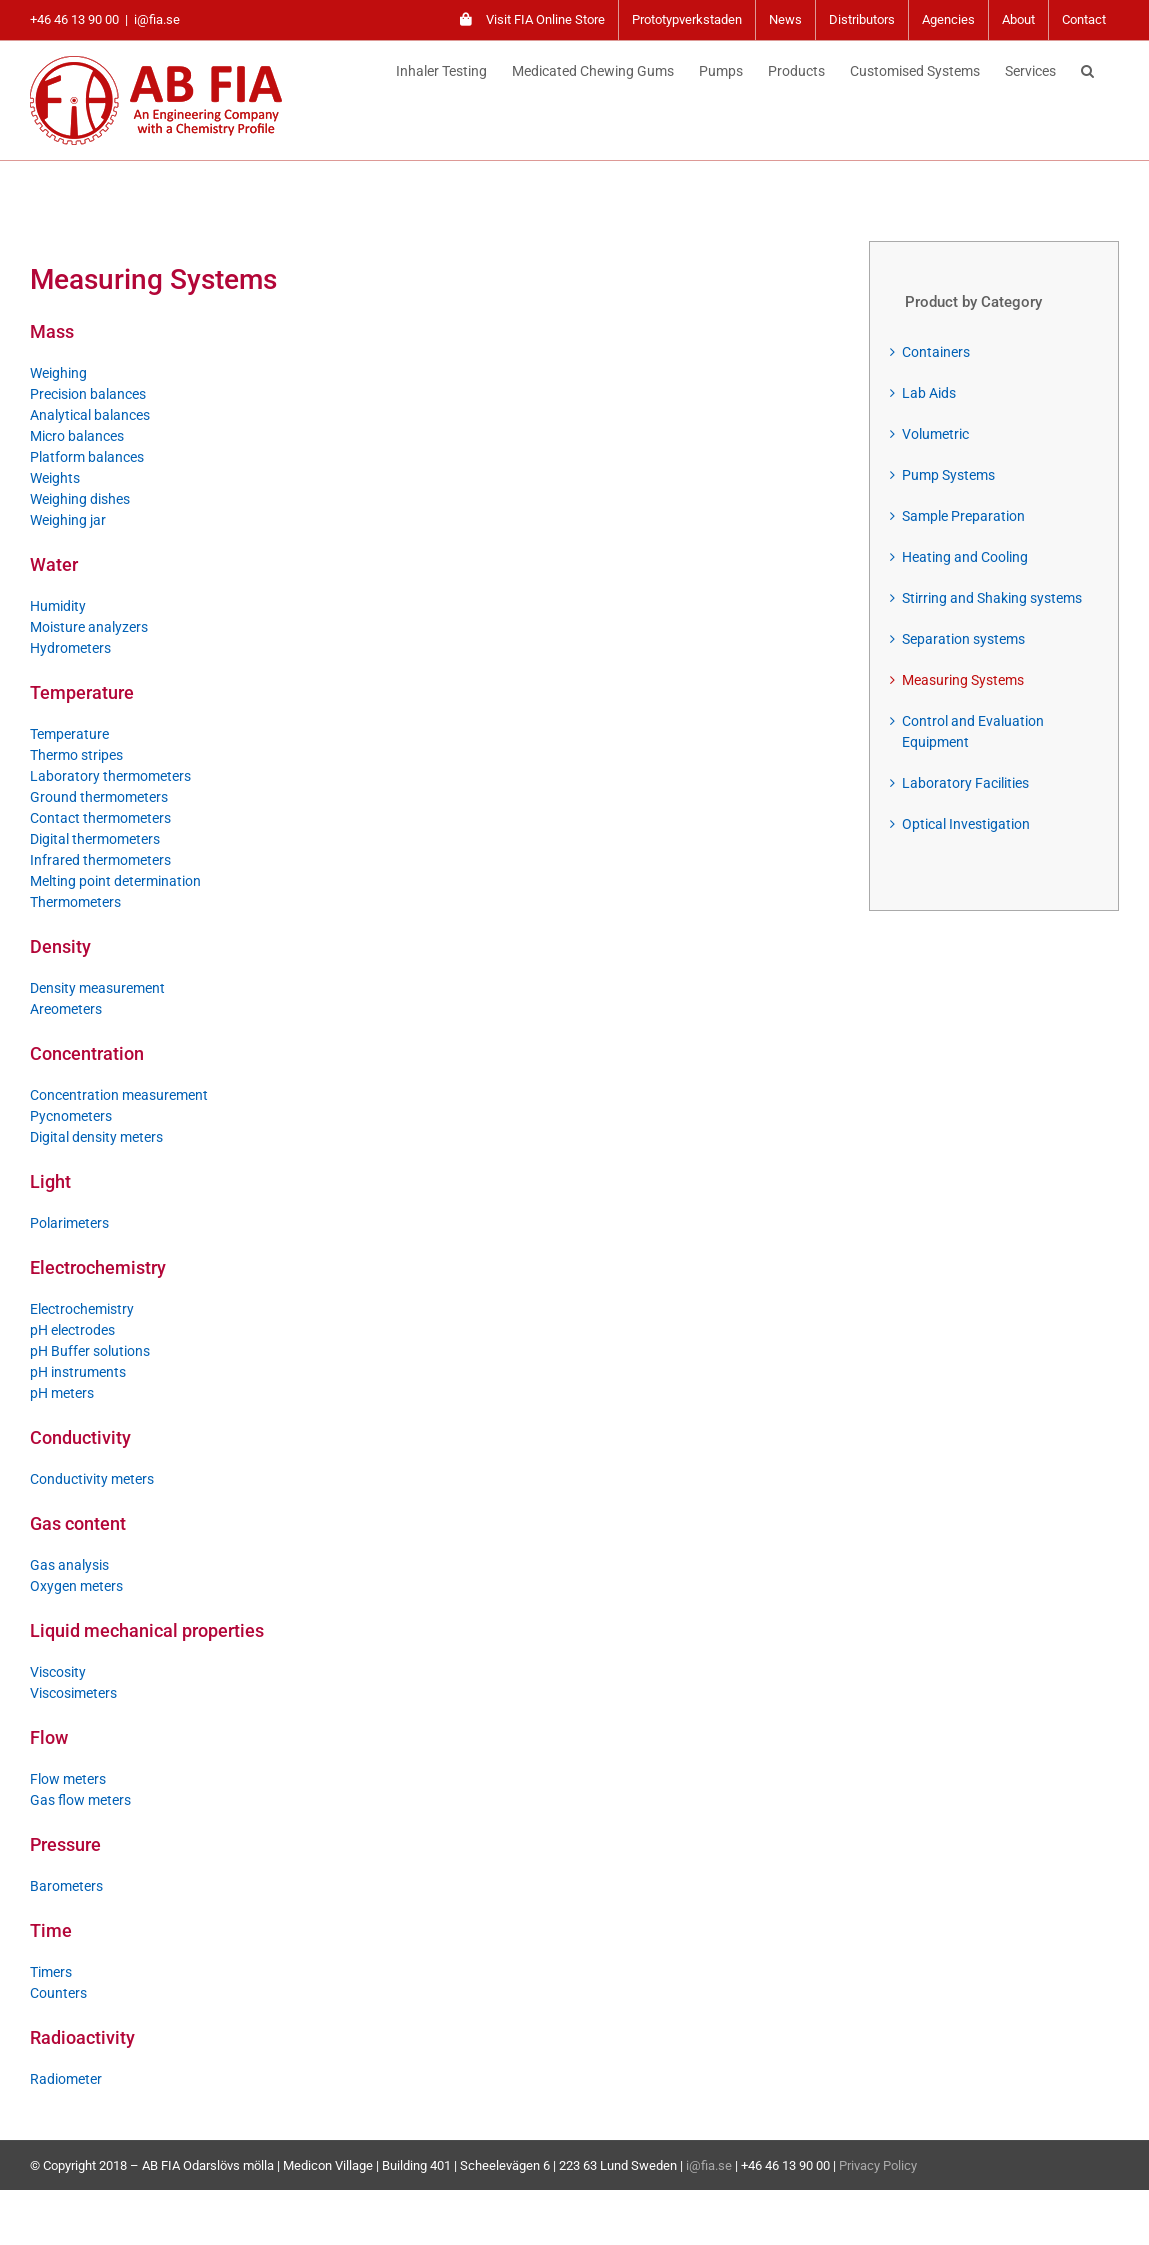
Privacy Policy (878, 2165)
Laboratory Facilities (965, 783)
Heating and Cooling (965, 557)
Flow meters (68, 1779)
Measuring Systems (963, 680)
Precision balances (88, 394)
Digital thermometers (95, 839)
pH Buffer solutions (90, 1351)
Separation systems (963, 639)
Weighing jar (68, 520)
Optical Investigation (966, 824)
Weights (55, 478)
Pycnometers (71, 1116)
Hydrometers (70, 648)
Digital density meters (96, 1137)
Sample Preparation (963, 516)
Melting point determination (115, 881)
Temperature (69, 734)
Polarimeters (69, 1223)
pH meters (62, 1393)
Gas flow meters (80, 1800)
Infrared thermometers (100, 860)
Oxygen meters (76, 1586)
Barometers (66, 1886)
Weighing (58, 373)
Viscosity (58, 1672)
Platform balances (87, 457)
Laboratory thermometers (110, 776)
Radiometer (66, 2079)
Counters (58, 1993)
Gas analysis (69, 1565)
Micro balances (77, 436)
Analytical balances (90, 415)
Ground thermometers (99, 797)
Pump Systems (948, 475)
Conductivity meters (92, 1479)
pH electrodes (72, 1330)
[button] (1087, 68)
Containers (936, 352)
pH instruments (78, 1372)
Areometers (66, 1009)
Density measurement (97, 988)
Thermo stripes (76, 755)
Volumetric (935, 434)
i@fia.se (157, 19)
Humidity (58, 606)
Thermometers (75, 902)
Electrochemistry (82, 1309)
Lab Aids (929, 393)
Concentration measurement (119, 1095)
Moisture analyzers (89, 627)
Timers (51, 1972)
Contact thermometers (100, 818)
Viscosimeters (73, 1693)
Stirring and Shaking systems (992, 598)
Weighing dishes (80, 499)
